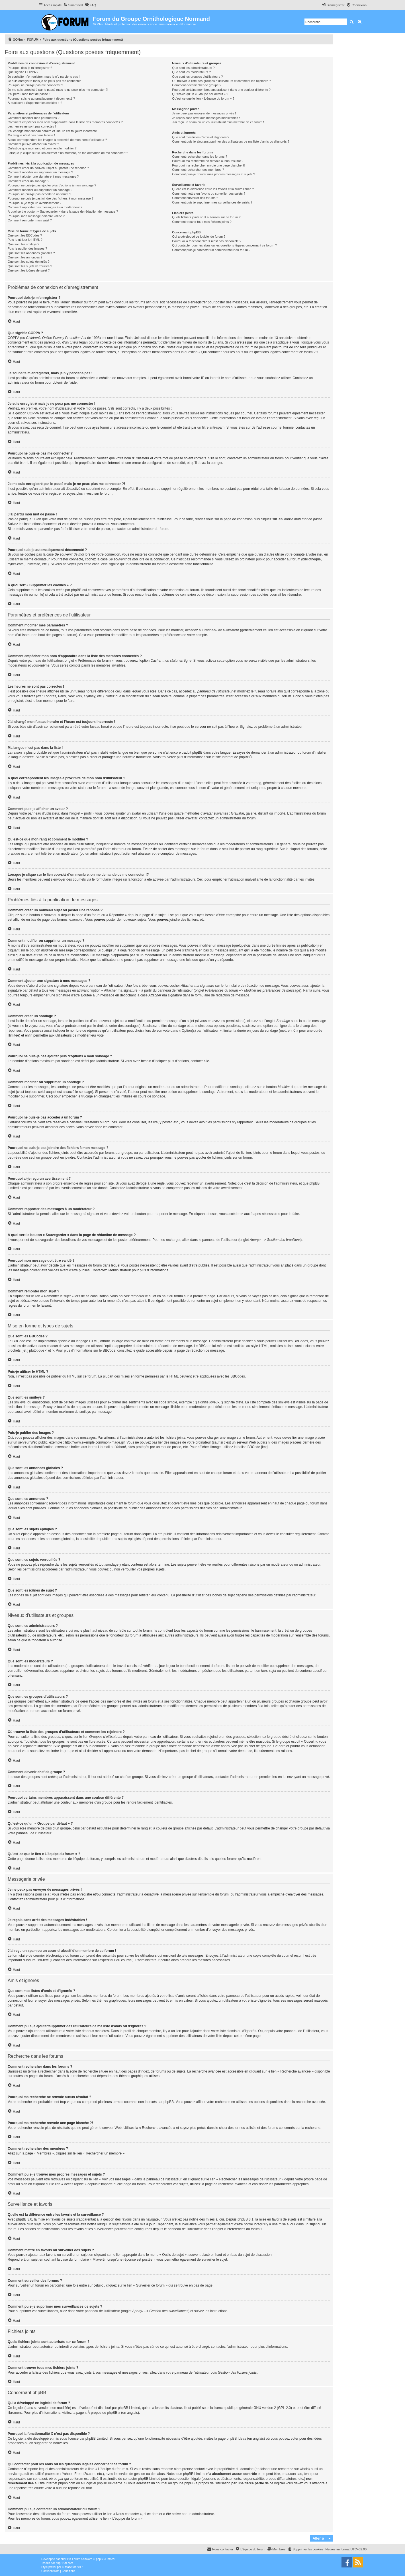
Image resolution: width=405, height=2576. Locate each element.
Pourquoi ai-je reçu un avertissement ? (34, 203)
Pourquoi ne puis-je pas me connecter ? (35, 85)
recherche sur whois (293, 2469)
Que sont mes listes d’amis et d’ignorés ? (200, 137)
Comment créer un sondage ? (28, 181)
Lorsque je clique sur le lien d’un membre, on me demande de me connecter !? (68, 153)
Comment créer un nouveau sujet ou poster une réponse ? (48, 168)
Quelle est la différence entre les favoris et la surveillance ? (213, 189)
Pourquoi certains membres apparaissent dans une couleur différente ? (221, 89)
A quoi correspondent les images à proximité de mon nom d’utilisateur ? (57, 139)
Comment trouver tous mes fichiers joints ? (201, 221)
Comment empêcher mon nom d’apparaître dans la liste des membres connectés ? (65, 122)
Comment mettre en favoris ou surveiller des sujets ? (208, 193)
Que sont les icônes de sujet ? (29, 270)
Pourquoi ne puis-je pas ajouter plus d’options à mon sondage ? (52, 185)
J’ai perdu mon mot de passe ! (29, 94)
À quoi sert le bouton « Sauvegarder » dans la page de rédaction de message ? (63, 211)
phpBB (244, 757)
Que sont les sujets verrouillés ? (30, 266)
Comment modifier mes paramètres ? (34, 118)
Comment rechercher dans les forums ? (199, 156)
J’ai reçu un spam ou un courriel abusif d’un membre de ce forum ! (218, 122)
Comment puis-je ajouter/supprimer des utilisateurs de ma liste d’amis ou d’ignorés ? (230, 141)
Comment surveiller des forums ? (195, 198)
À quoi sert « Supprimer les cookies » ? (35, 102)
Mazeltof (70, 2567)
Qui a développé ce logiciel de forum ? (198, 236)
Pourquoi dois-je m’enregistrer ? (30, 67)
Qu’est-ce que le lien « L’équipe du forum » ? (203, 98)
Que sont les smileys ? (23, 244)
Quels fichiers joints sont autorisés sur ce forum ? (206, 217)
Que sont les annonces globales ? (31, 253)
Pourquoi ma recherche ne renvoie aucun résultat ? (207, 161)
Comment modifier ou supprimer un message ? (40, 172)
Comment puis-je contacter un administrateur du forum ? (211, 250)
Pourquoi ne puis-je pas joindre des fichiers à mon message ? (50, 198)
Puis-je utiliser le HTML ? (25, 239)
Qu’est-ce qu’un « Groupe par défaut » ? (200, 94)
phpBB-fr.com (64, 2563)
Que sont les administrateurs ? (193, 67)
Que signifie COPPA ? (23, 72)
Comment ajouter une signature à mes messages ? (43, 176)
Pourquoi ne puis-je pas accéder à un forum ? (39, 194)
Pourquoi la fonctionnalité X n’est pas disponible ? (206, 241)
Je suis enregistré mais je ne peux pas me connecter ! (45, 81)
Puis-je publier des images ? (27, 248)
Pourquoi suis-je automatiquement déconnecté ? (41, 98)
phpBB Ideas (236, 2439)
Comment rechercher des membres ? (198, 169)
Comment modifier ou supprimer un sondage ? (40, 190)
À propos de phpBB (102, 2413)
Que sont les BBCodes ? (25, 235)
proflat (52, 2567)
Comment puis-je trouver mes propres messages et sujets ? (213, 174)
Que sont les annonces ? (25, 257)
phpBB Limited (129, 2408)
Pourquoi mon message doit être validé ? (36, 216)
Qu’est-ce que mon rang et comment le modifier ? (42, 148)
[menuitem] (73, 5)
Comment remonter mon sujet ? (30, 220)
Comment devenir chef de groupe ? (196, 85)
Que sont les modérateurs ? (191, 72)
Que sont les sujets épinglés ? (29, 261)
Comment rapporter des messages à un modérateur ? (45, 207)
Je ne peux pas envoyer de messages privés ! (204, 113)
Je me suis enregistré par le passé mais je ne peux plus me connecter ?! (58, 89)
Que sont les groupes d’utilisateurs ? (197, 76)
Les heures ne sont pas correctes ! (32, 126)
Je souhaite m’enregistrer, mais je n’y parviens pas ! (44, 76)
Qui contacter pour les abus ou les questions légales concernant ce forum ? (224, 245)
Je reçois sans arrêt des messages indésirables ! (206, 118)
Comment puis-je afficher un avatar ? (33, 144)
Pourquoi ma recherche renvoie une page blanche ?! (208, 165)
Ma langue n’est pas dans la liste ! (31, 135)
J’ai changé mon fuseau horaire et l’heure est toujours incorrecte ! (53, 131)
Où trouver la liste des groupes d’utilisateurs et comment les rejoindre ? (221, 81)
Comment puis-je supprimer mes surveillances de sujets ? (212, 202)
